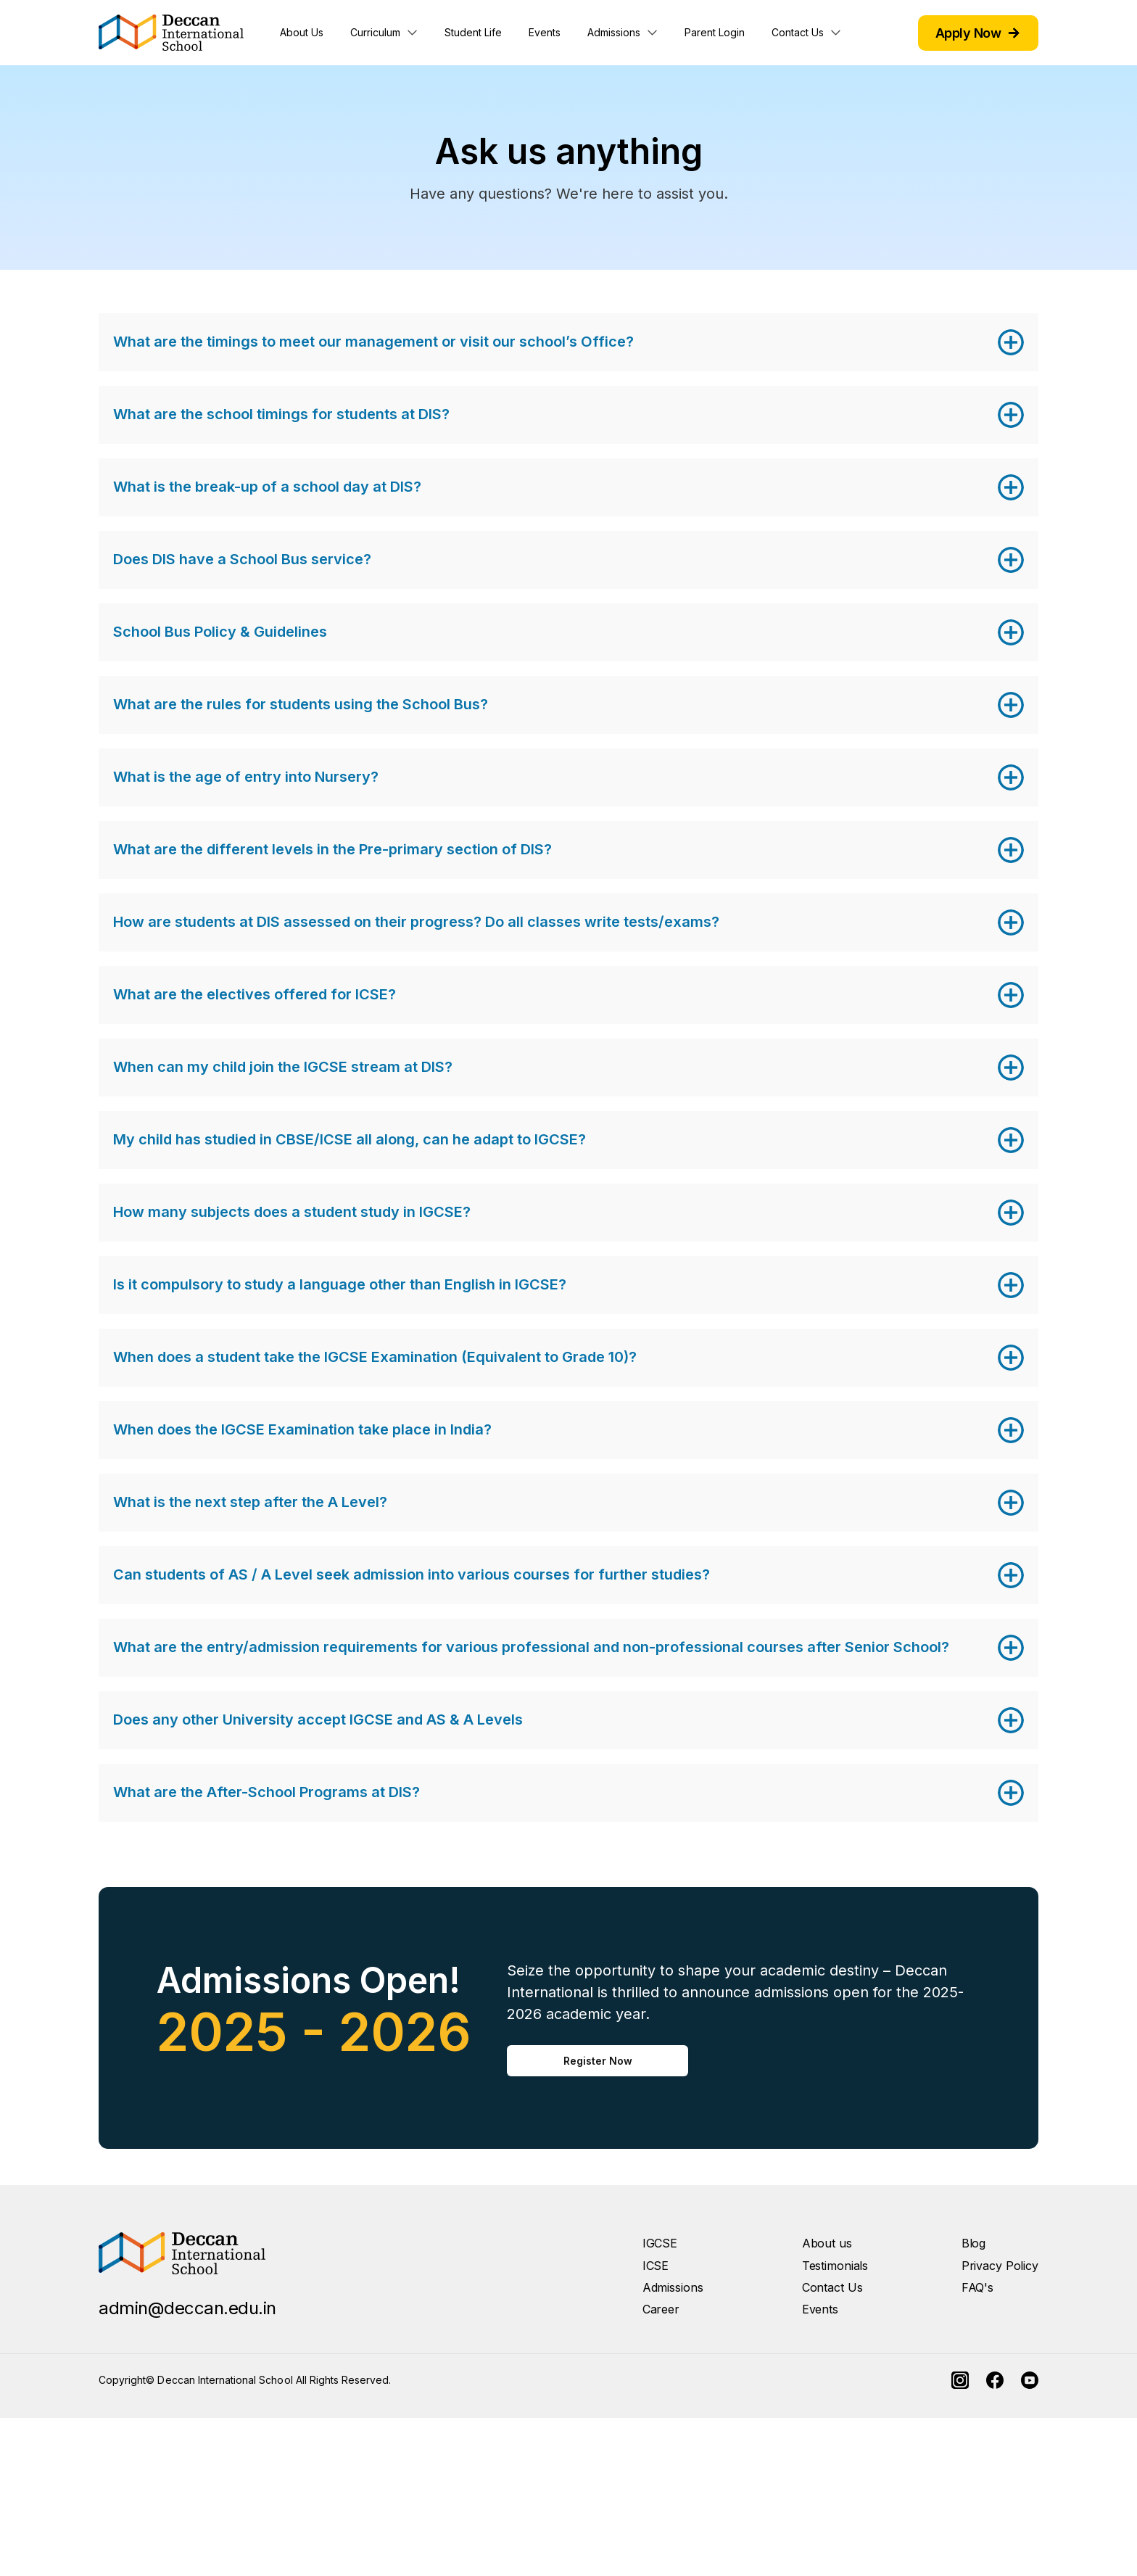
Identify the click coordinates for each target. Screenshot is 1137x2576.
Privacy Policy (1000, 2265)
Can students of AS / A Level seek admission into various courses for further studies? (411, 1574)
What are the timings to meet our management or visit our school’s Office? (373, 341)
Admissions (672, 2287)
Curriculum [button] (375, 32)
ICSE (655, 2265)
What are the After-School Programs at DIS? (266, 1792)
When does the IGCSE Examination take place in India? (302, 1429)
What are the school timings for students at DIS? (281, 414)
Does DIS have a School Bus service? (242, 559)
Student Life (473, 32)
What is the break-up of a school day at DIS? (267, 486)
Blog (974, 2243)
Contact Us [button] (798, 32)
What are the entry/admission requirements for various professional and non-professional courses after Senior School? (531, 1647)
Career (660, 2309)
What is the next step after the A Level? (250, 1502)
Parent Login (715, 32)
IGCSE (659, 2243)
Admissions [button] (613, 32)
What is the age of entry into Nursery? (246, 776)
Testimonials (835, 2265)
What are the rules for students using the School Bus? (300, 704)
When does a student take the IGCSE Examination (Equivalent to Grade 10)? (375, 1357)
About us (827, 2243)
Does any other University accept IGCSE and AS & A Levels (318, 1719)
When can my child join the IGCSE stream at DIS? (282, 1067)
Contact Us (832, 2287)
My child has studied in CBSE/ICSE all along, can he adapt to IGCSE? (349, 1139)
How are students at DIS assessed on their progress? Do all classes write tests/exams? (416, 921)
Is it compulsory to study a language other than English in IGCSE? (339, 1284)
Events (545, 32)
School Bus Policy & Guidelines (220, 631)
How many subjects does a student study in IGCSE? (292, 1212)
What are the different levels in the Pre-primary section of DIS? (332, 849)
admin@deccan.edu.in (187, 2308)
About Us (301, 32)
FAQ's (977, 2287)
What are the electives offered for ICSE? (254, 994)
